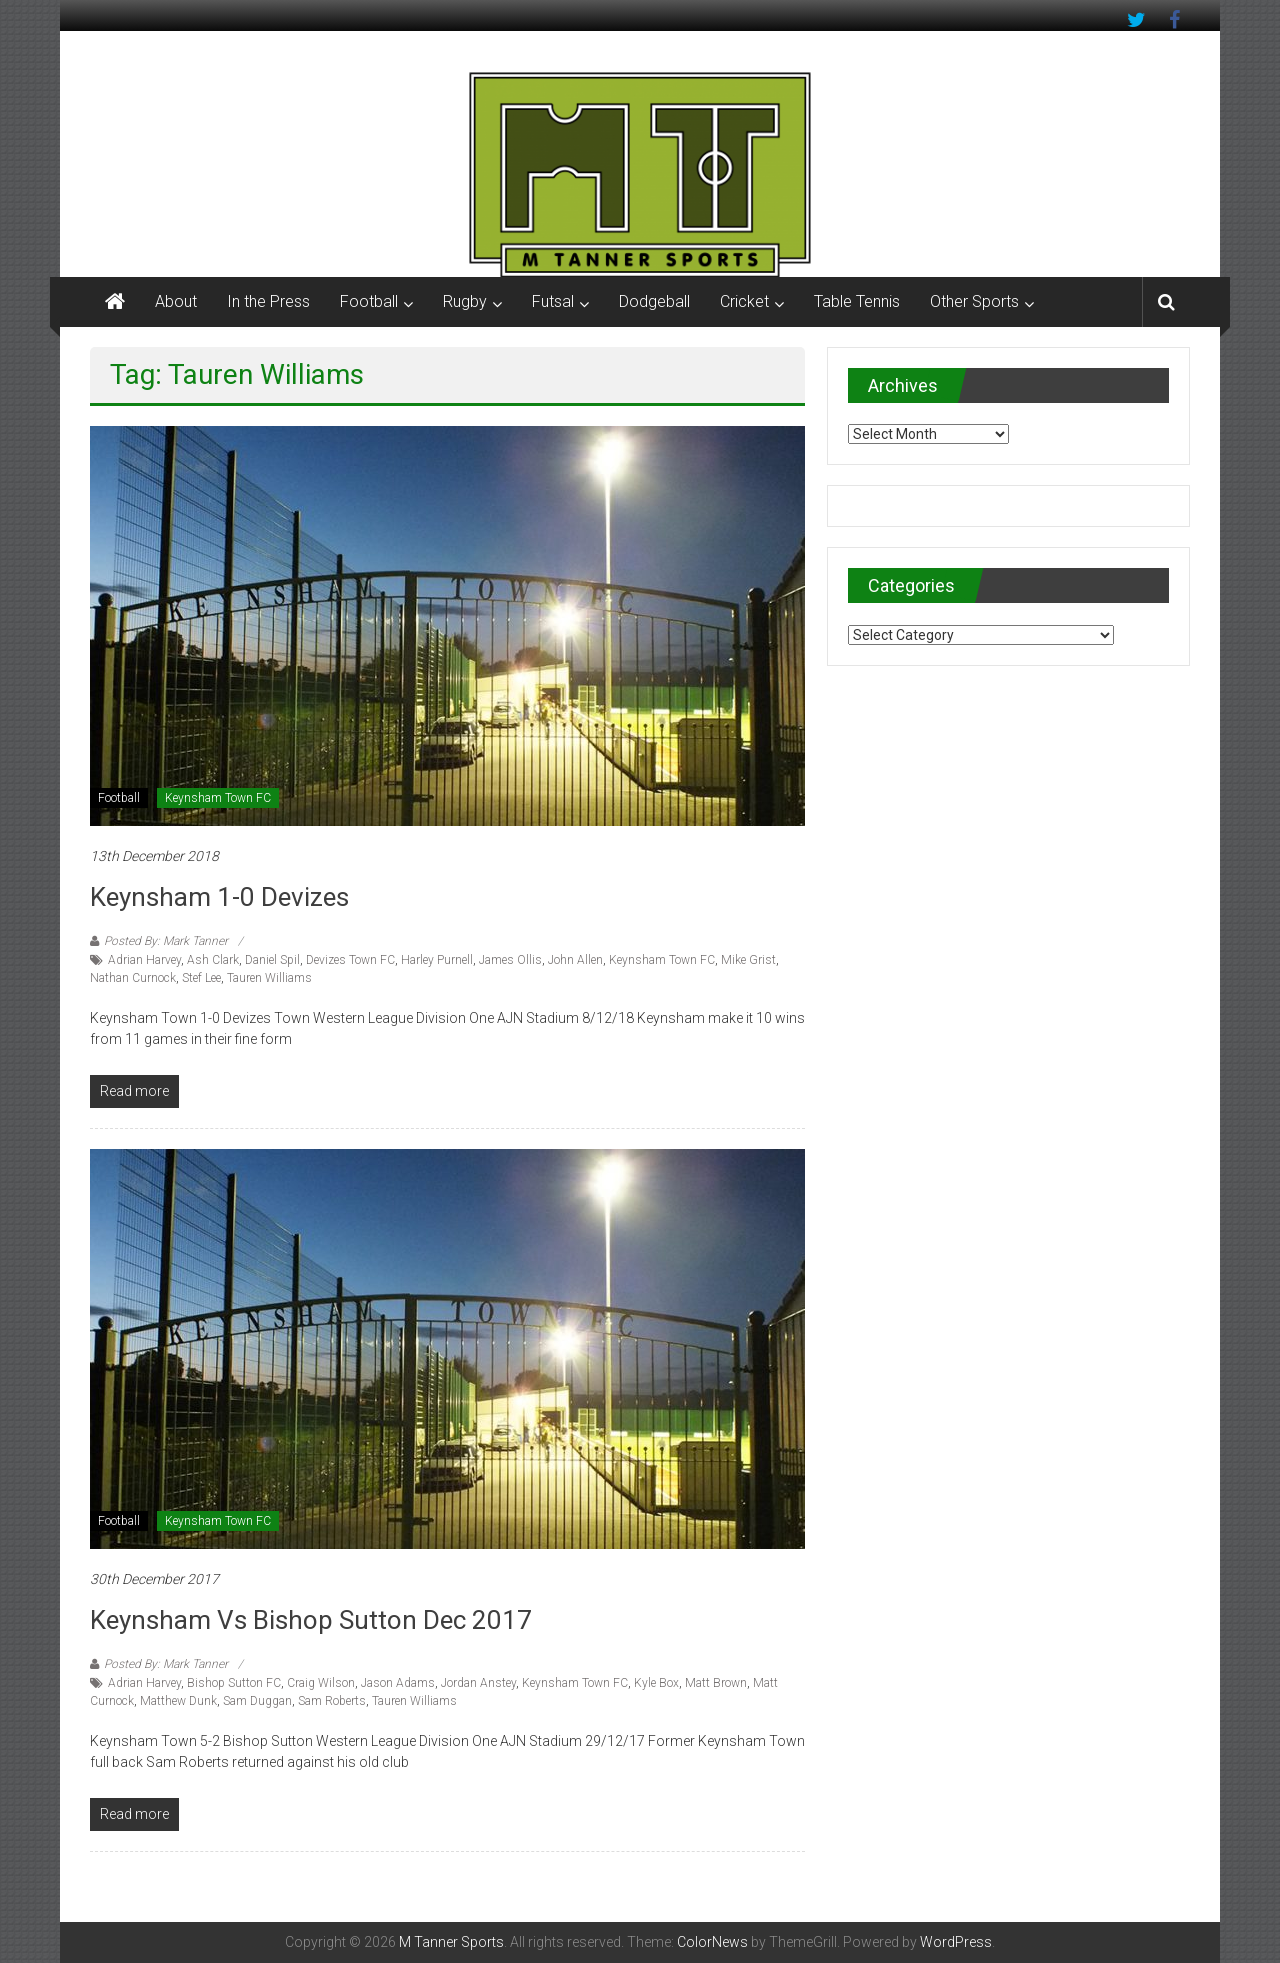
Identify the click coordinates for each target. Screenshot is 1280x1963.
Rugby (465, 301)
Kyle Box (656, 1683)
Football (369, 301)
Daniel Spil (272, 960)
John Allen (575, 960)
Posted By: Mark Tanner (166, 941)
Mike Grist (748, 960)
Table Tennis (857, 301)
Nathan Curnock (133, 978)
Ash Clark (213, 960)
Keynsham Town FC (218, 798)
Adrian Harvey (144, 960)
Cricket (744, 301)
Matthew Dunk (178, 1701)
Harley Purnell (437, 960)
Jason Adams (398, 1683)
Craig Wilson (321, 1683)
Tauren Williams (269, 978)
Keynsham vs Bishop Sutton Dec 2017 (311, 1620)
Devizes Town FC (350, 960)
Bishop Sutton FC (234, 1683)
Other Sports (974, 301)
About (176, 301)
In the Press (268, 301)
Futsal (553, 301)
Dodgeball (654, 301)
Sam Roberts (332, 1701)
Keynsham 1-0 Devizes (219, 897)
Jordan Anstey (478, 1683)
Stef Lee (201, 978)
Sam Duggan (257, 1701)
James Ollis (510, 960)
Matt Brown (716, 1683)
